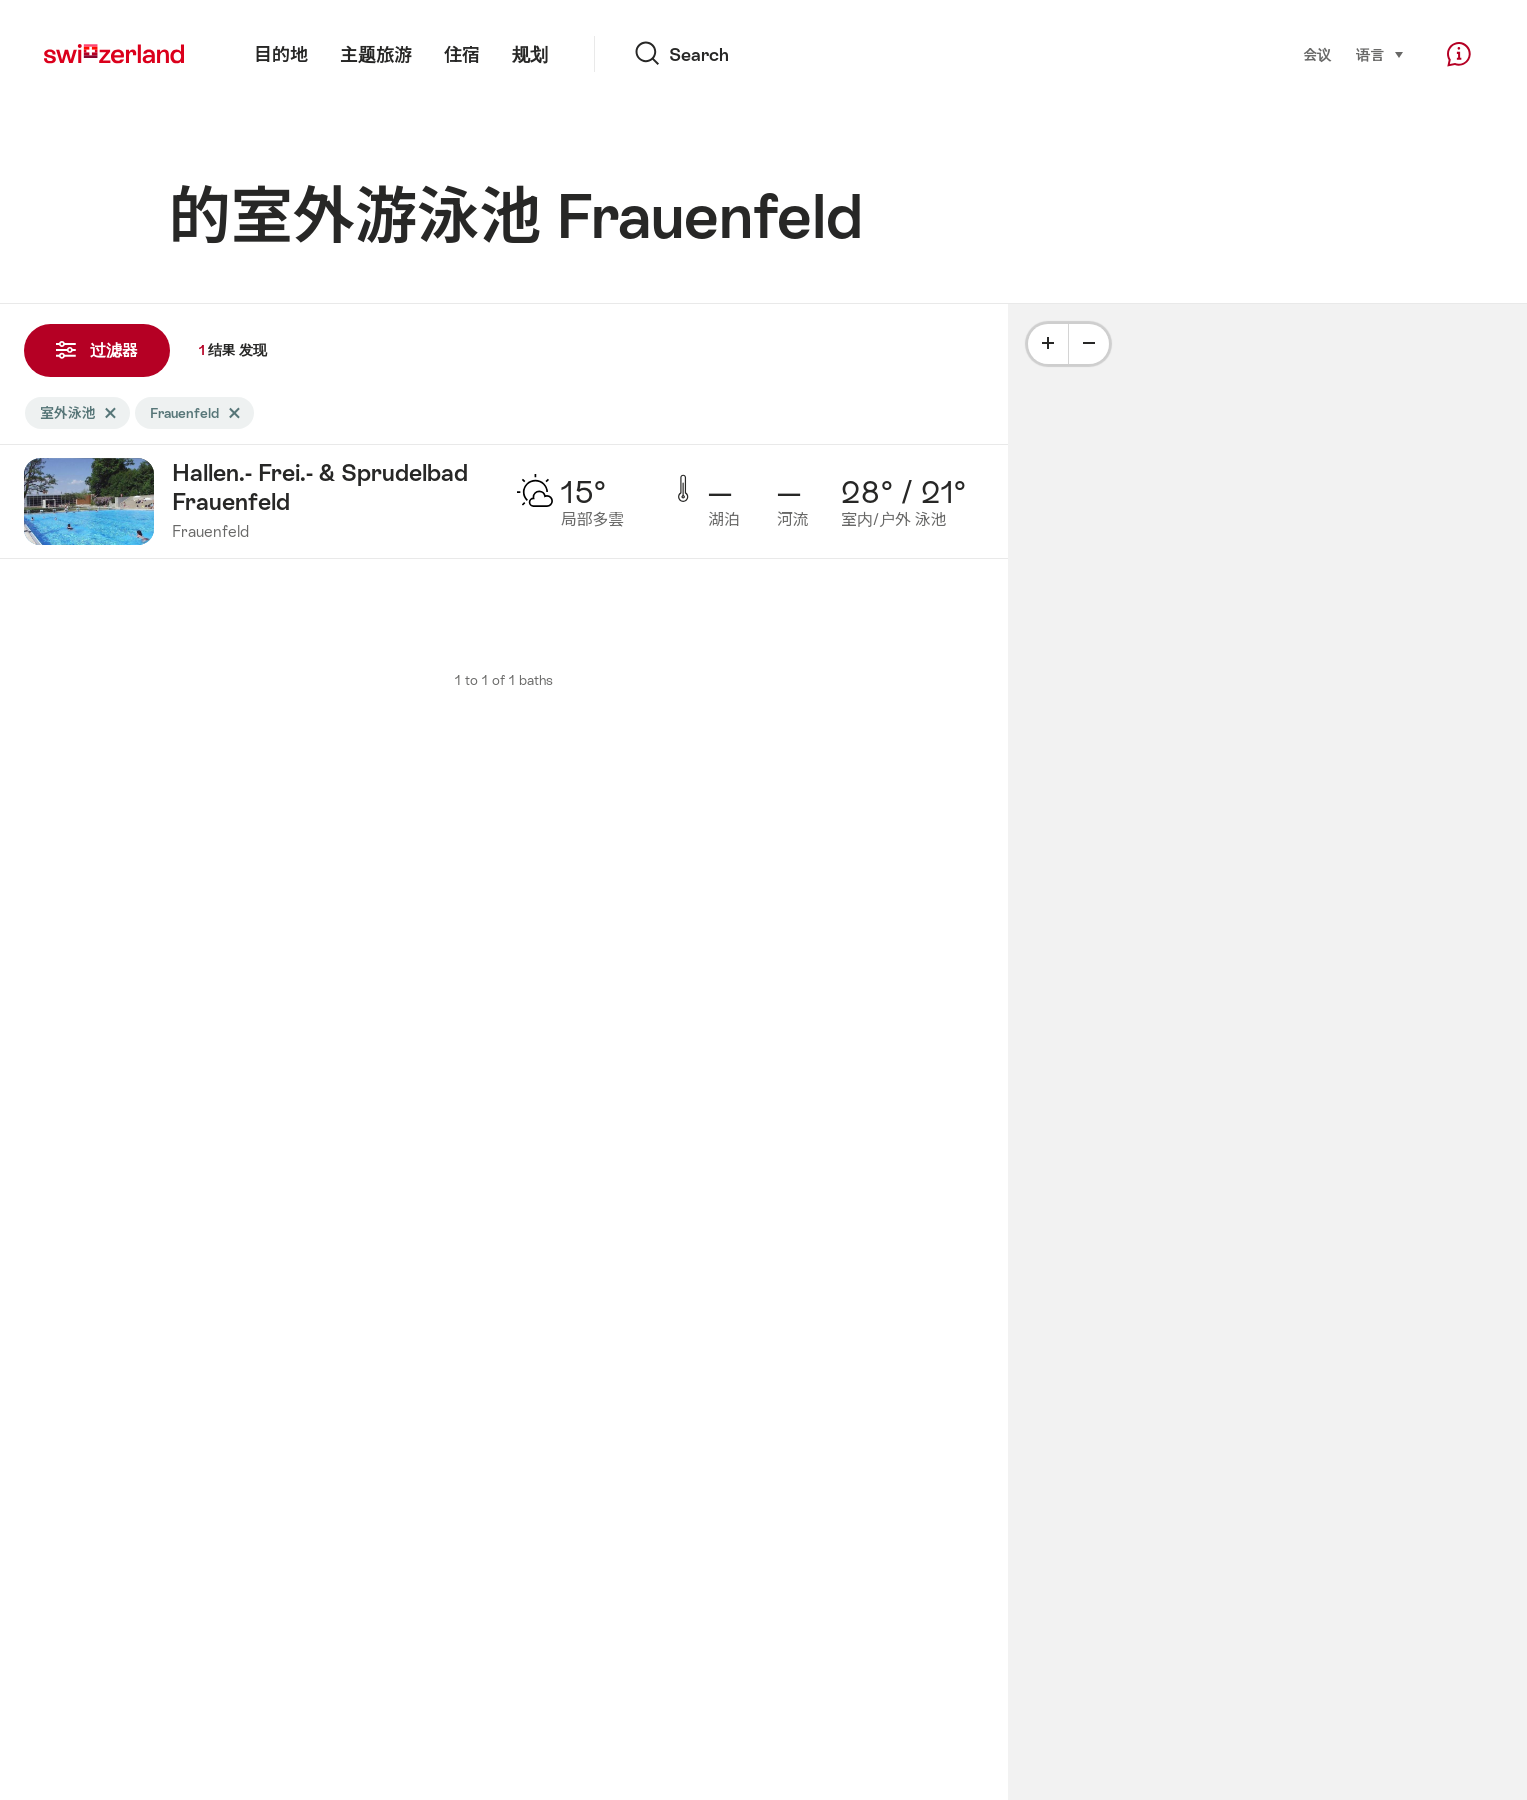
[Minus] (1089, 344)
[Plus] (1048, 344)
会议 (1318, 55)
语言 (1380, 53)
